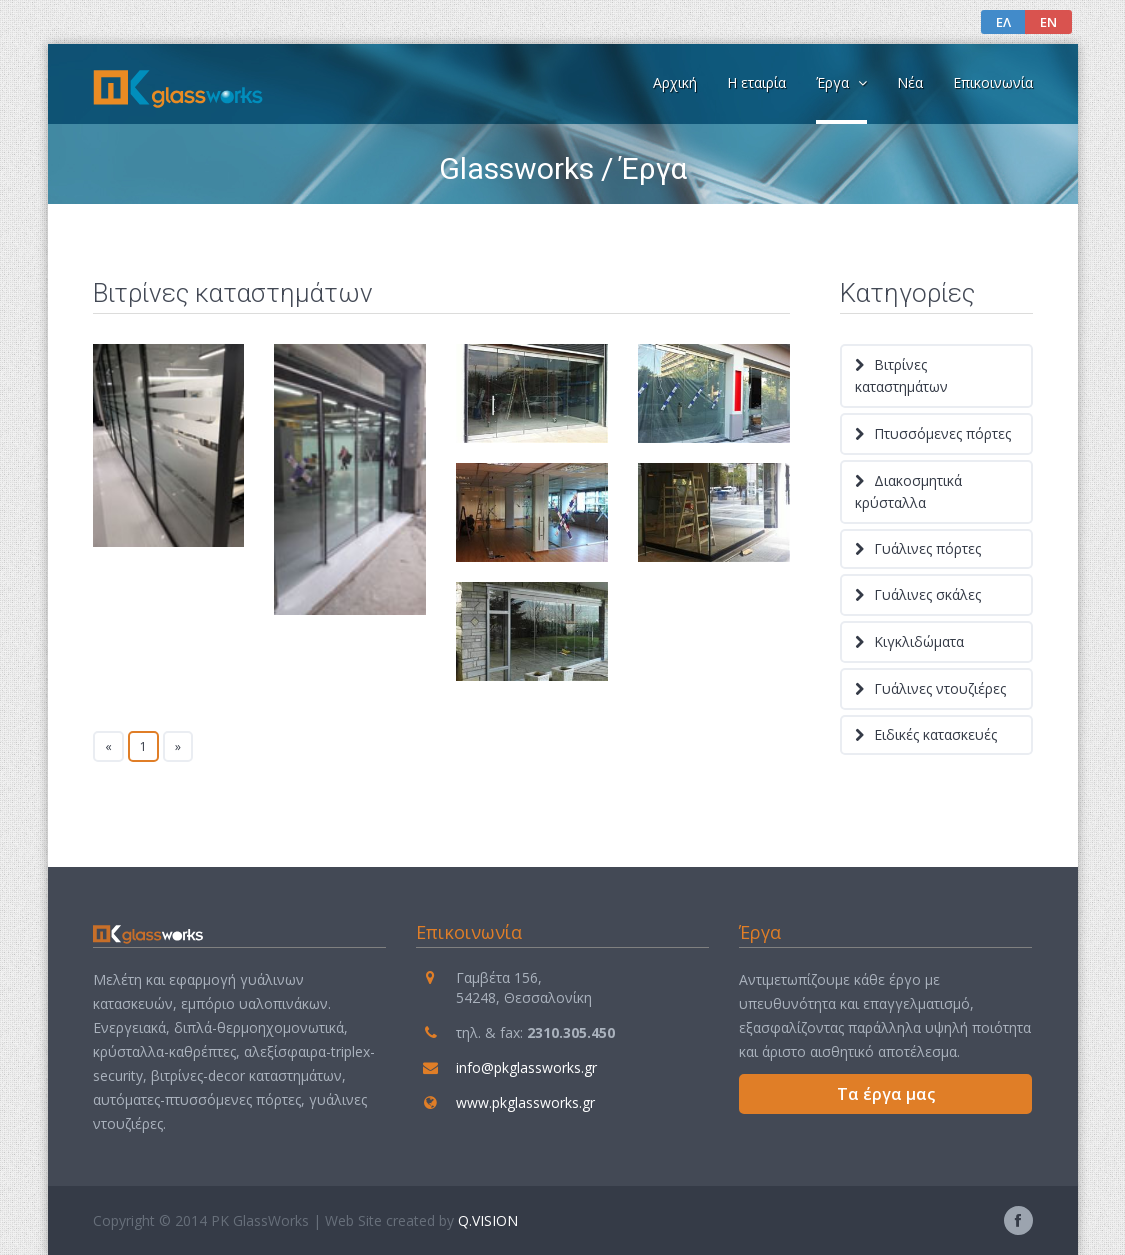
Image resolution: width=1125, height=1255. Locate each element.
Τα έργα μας (886, 1094)
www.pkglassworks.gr (525, 1102)
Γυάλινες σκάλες (927, 594)
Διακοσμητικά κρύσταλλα (908, 491)
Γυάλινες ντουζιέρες (940, 688)
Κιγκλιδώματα (919, 641)
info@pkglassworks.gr (526, 1067)
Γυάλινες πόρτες (927, 548)
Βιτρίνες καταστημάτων (901, 375)
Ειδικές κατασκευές (935, 734)
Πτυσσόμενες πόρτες (942, 433)
